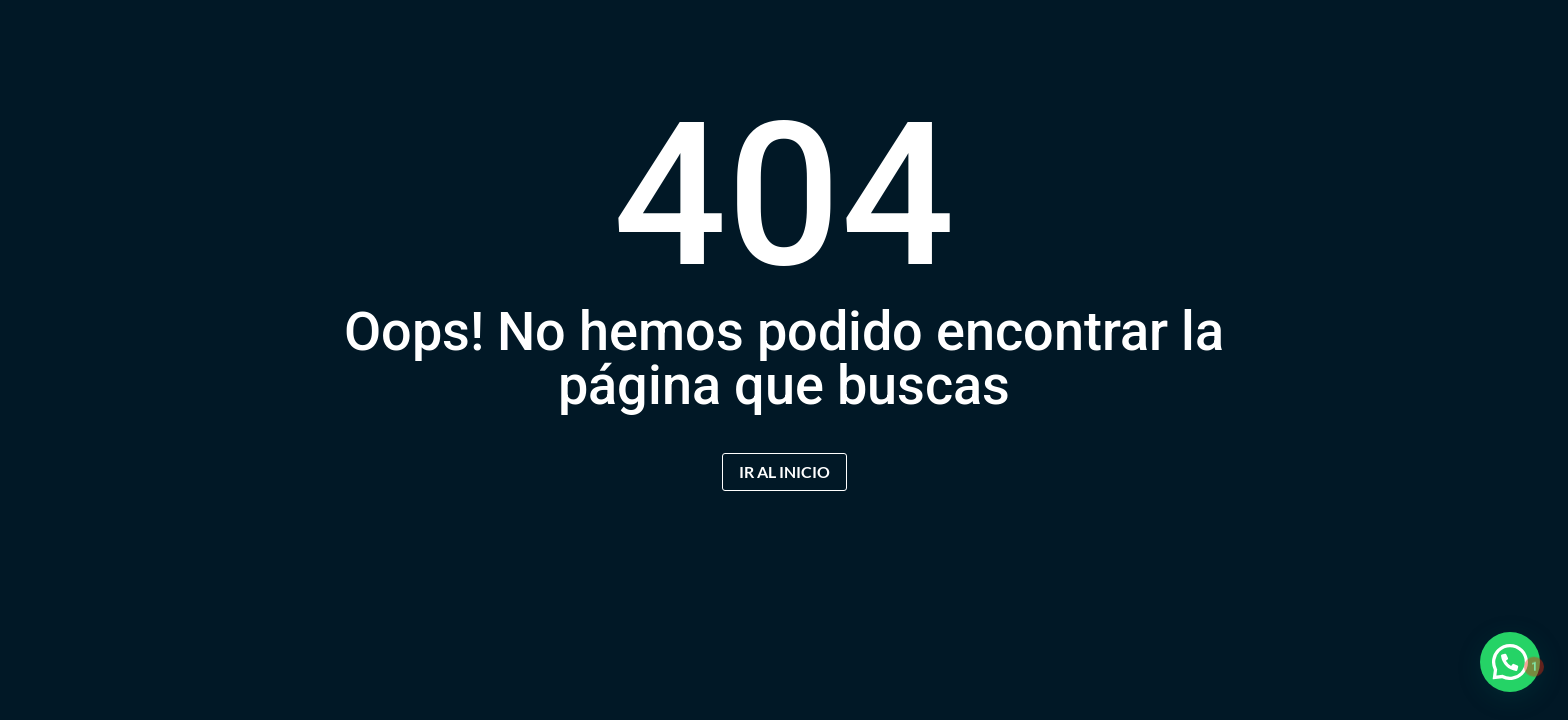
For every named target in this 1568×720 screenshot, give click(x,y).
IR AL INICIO (784, 471)
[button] (1510, 662)
